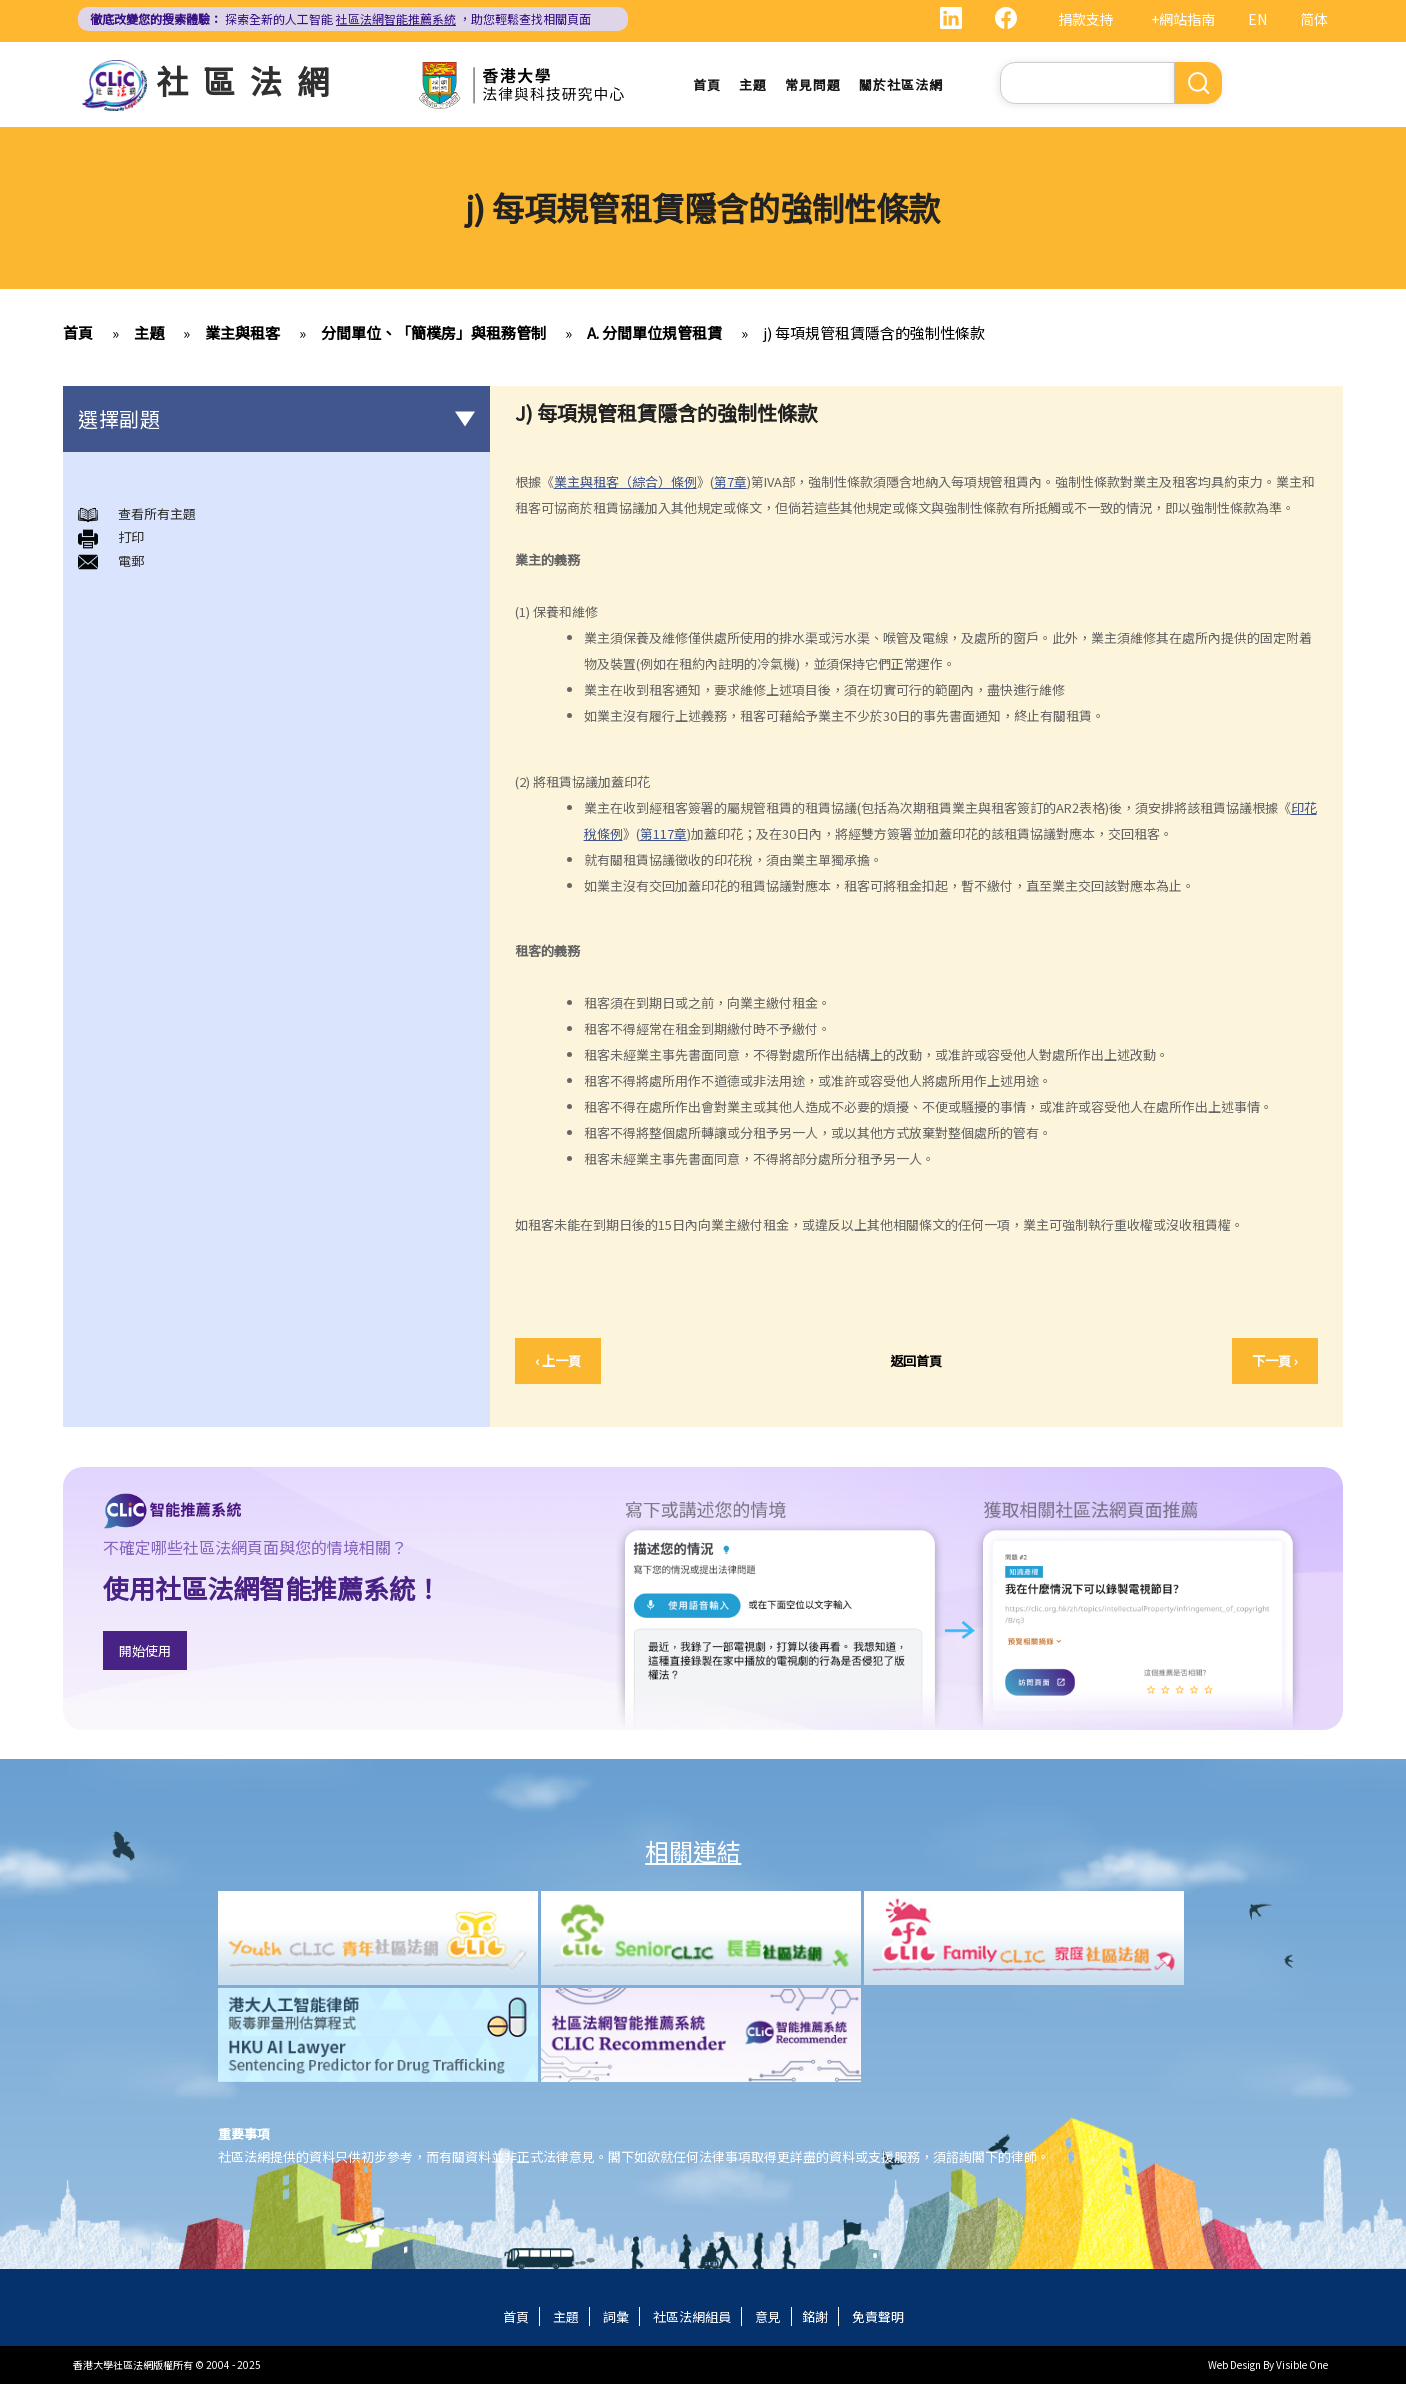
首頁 (707, 84)
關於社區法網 (901, 84)
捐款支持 (1086, 19)
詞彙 (616, 2316)
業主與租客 (242, 332)
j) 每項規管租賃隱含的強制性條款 (874, 332)
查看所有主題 (157, 513)
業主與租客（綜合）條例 (625, 481)
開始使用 (145, 1650)
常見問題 (813, 84)
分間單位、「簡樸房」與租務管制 (433, 332)
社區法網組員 (692, 2316)
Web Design (1234, 2364)
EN (1257, 19)
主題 (753, 84)
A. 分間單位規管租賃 (654, 332)
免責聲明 (878, 2316)
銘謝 (815, 2316)
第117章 (663, 833)
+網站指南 (1183, 19)
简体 (1314, 19)
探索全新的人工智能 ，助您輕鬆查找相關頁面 (340, 18)
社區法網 (250, 80)
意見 (768, 2316)
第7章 (730, 481)
